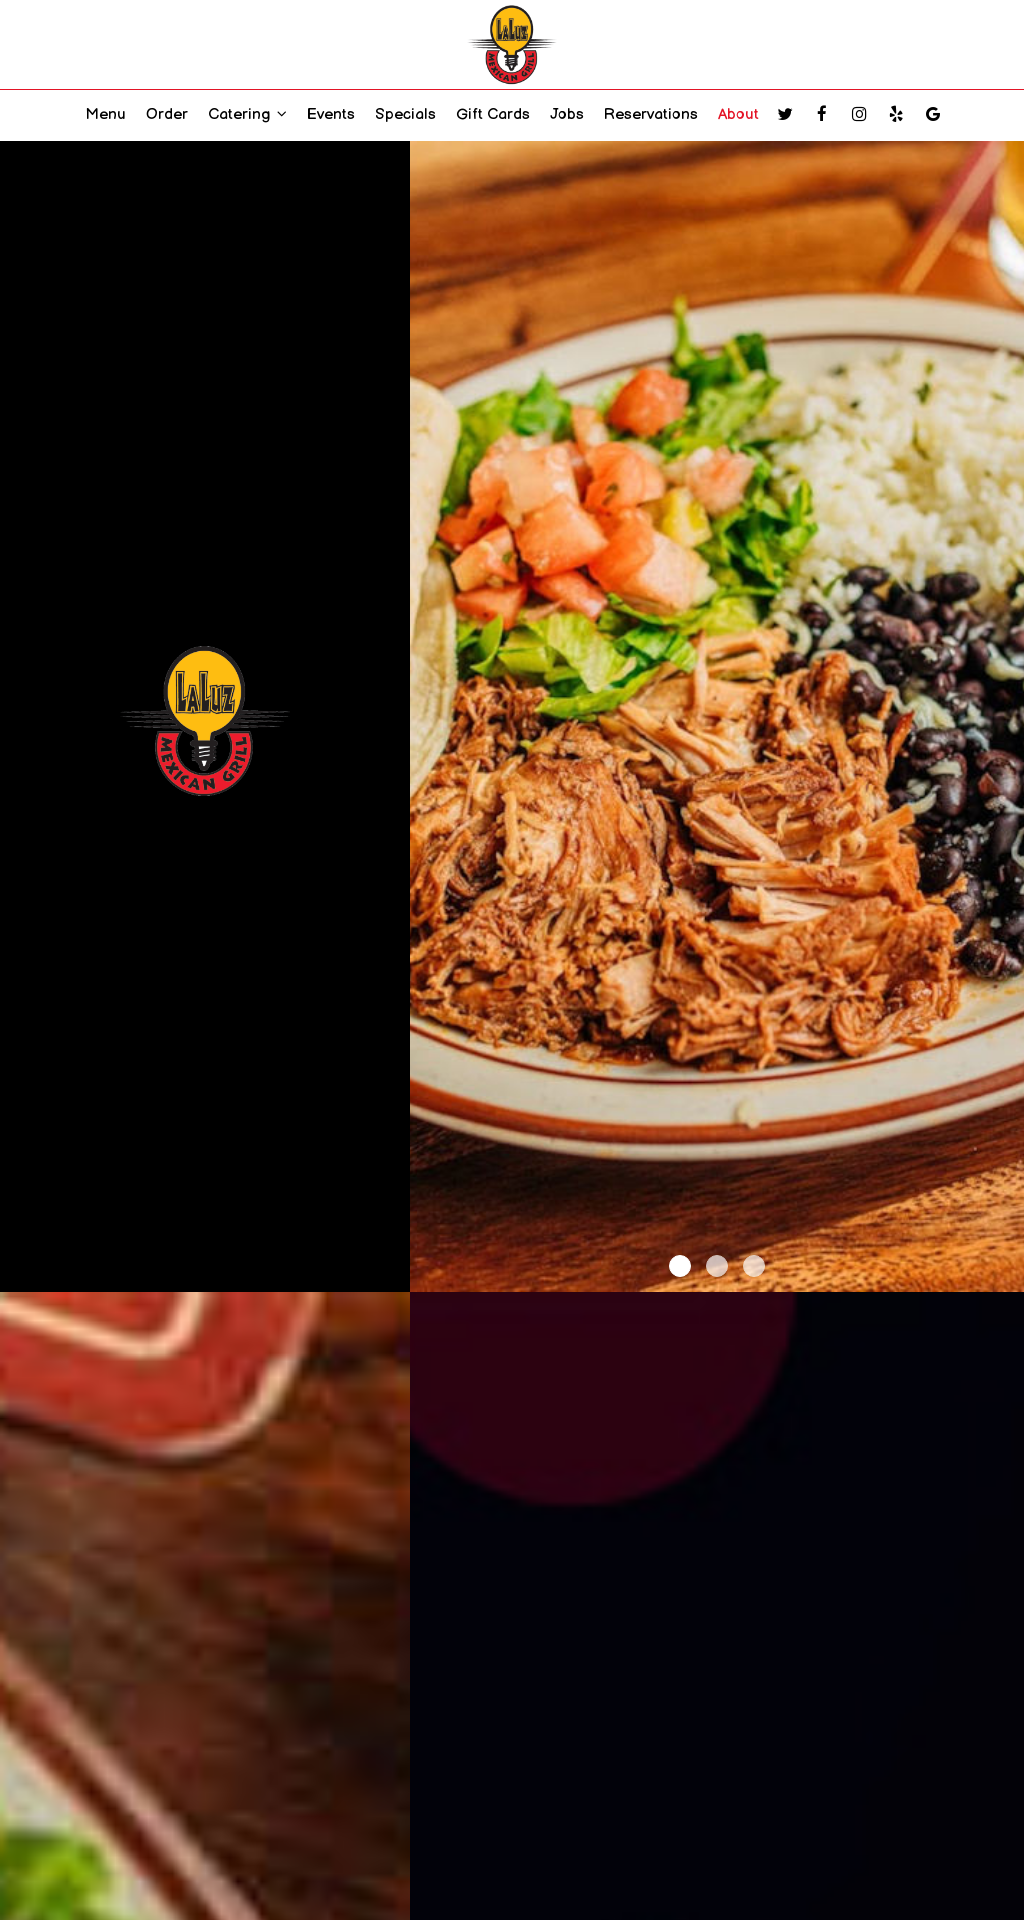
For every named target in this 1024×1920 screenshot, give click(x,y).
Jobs (567, 114)
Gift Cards (493, 114)
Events (331, 114)
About (738, 114)
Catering (247, 114)
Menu (105, 114)
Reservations (651, 114)
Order (167, 114)
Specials (405, 114)
